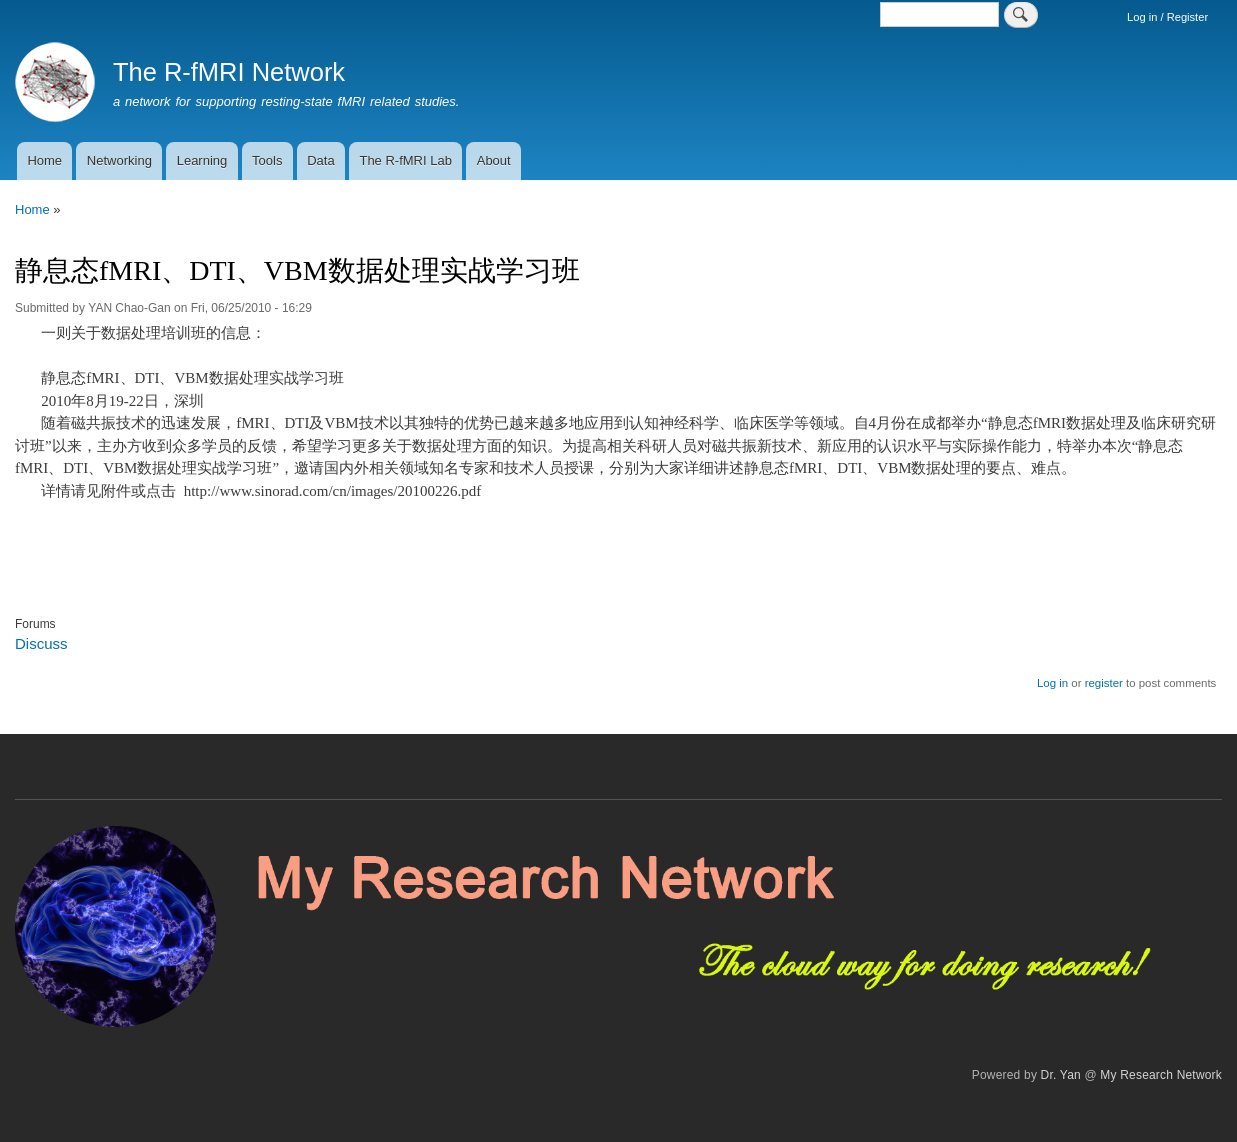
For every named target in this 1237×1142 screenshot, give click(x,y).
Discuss (41, 643)
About (494, 160)
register (1104, 683)
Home (44, 160)
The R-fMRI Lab (405, 160)
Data (320, 160)
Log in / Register (1167, 17)
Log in (1052, 683)
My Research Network (1161, 1075)
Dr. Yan (1061, 1075)
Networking (119, 160)
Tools (267, 160)
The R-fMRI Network (229, 72)
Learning (202, 160)
